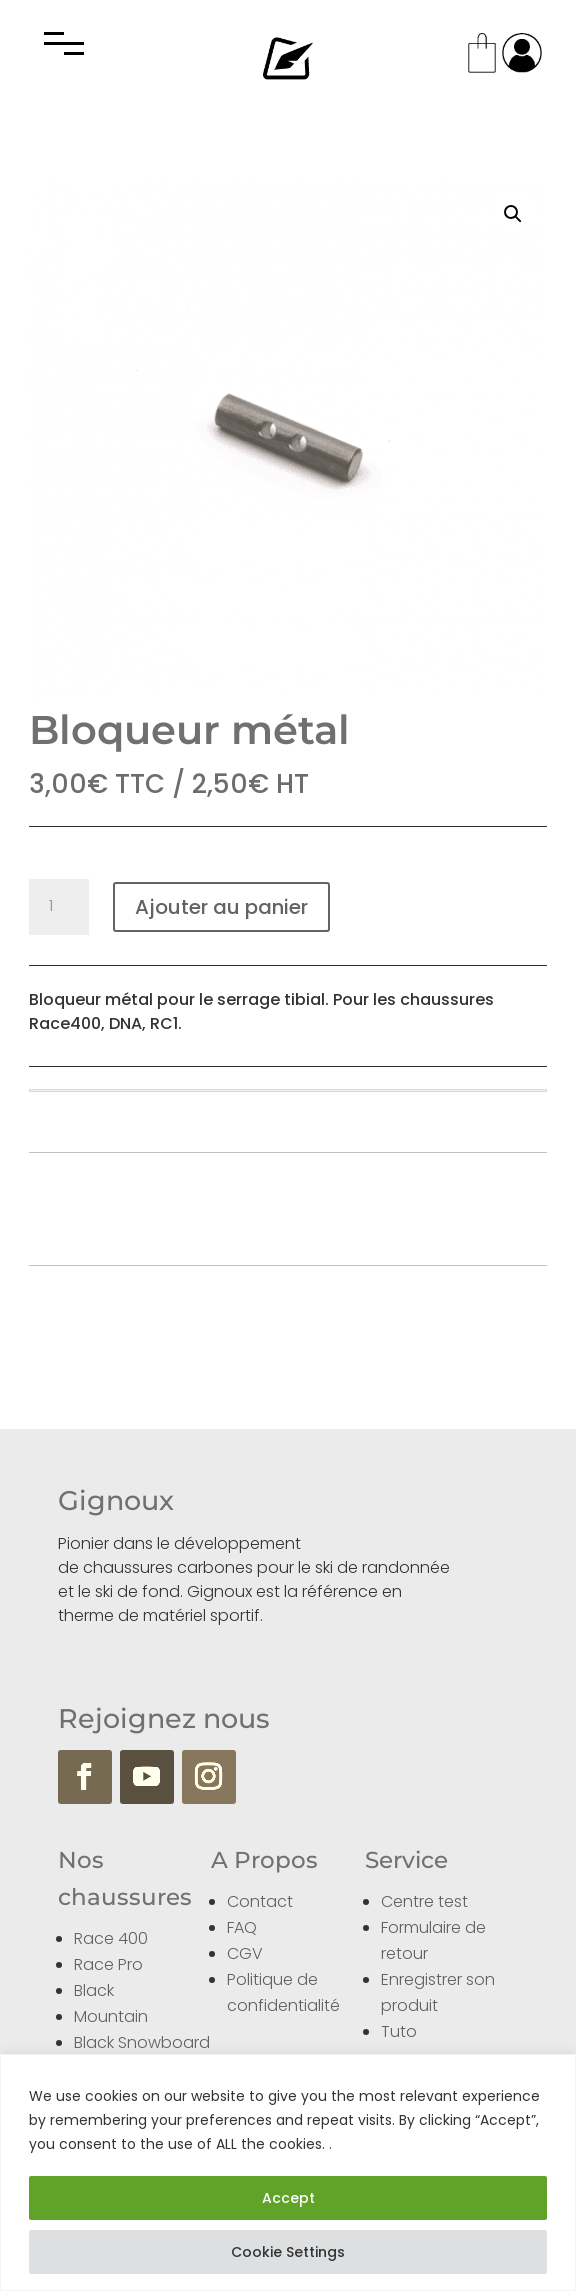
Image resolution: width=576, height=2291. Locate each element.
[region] (288, 2172)
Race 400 (111, 1938)
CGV (245, 1953)
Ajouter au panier (221, 907)
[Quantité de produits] (59, 907)
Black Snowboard (142, 2042)
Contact (260, 1901)
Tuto (399, 2031)
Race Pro (108, 1964)
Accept (288, 2198)
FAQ (242, 1927)
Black (94, 1990)
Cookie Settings (288, 2252)
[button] (513, 214)
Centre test (424, 1901)
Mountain (111, 2016)
